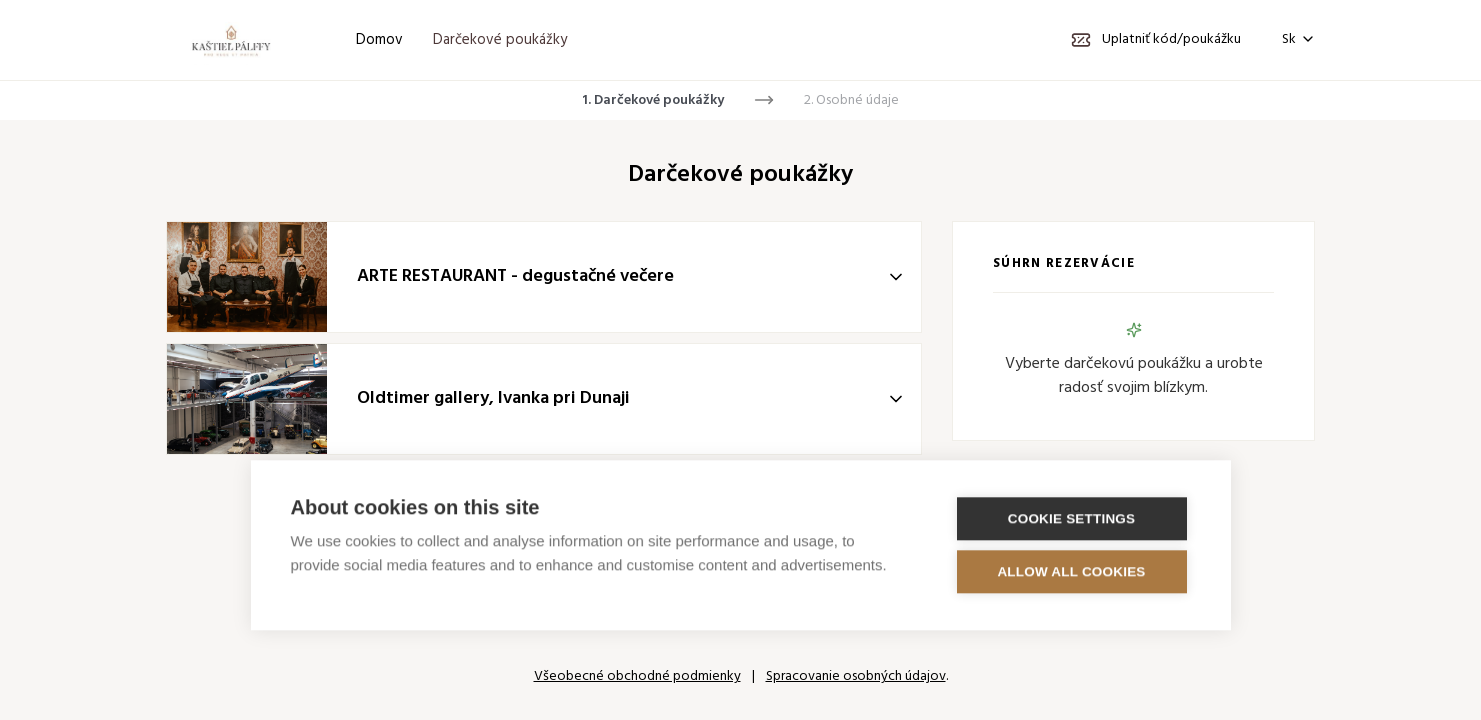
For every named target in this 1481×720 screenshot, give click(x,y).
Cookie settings (1072, 517)
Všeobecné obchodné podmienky (637, 676)
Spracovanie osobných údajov (856, 676)
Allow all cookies (1071, 570)
